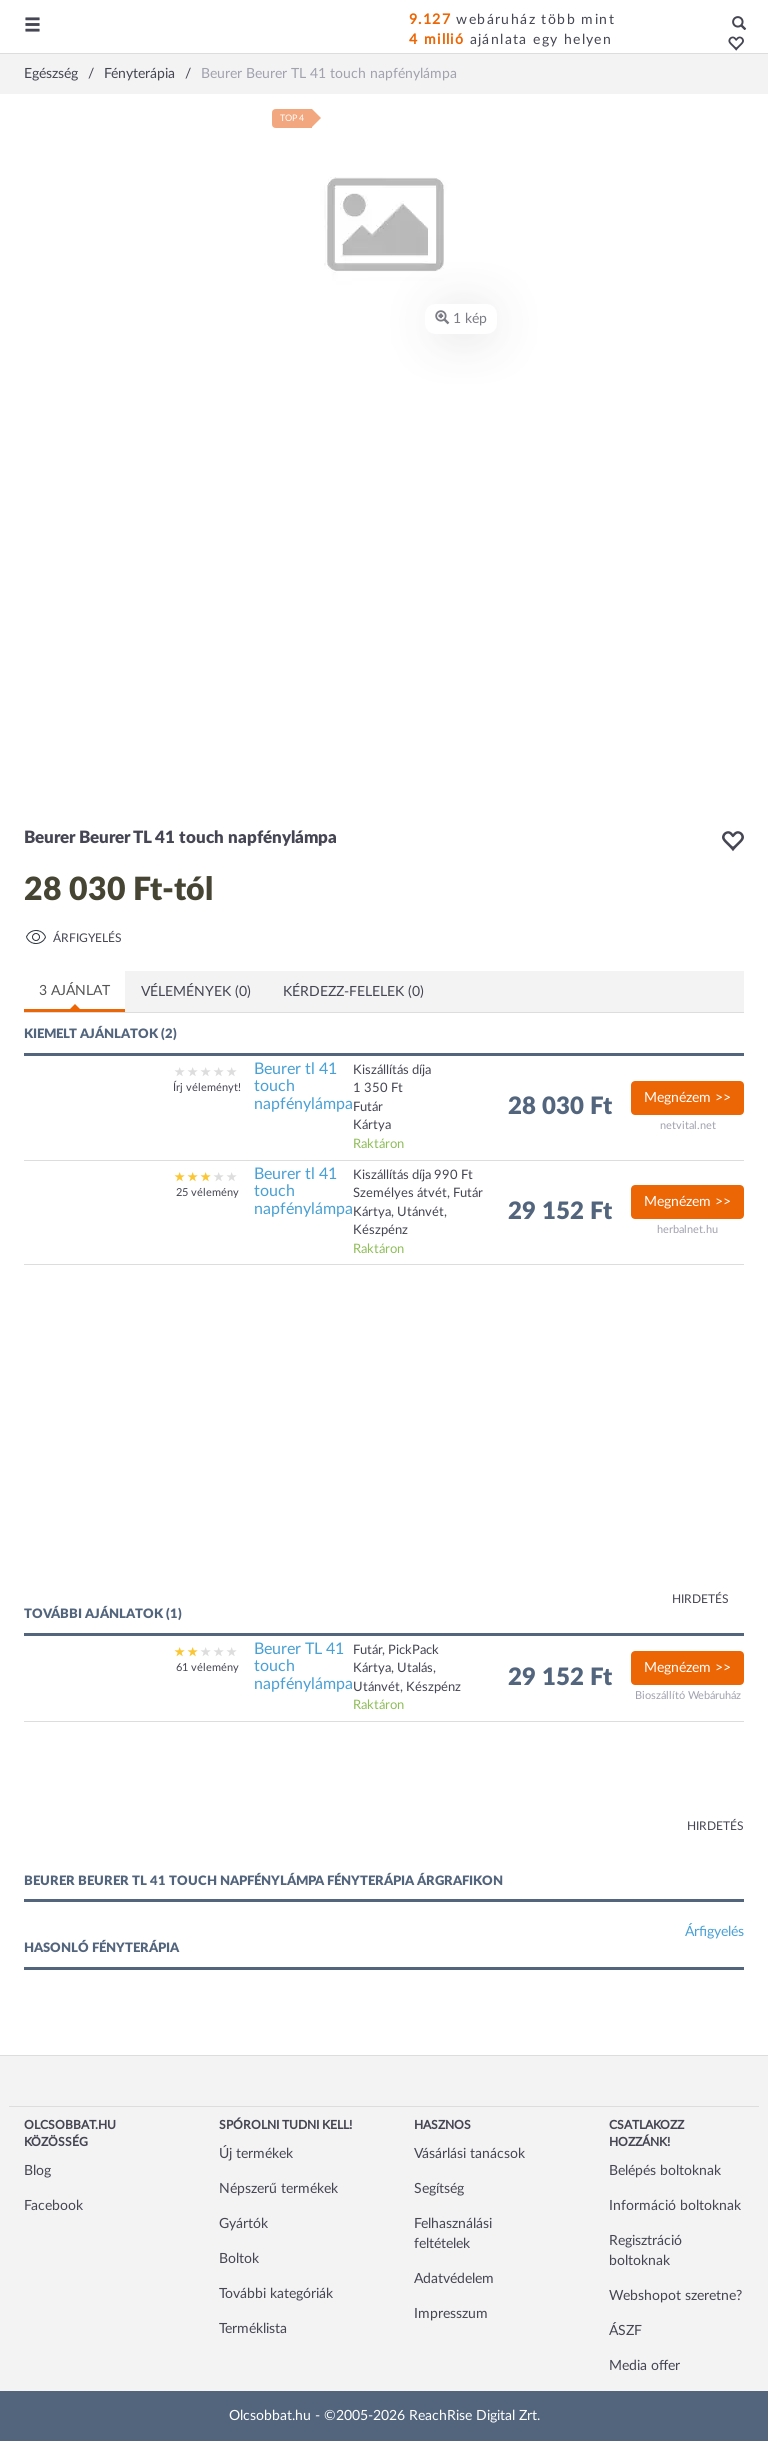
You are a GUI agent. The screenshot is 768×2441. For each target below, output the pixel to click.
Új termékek (256, 2154)
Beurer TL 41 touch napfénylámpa (303, 1666)
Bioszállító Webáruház (688, 1695)
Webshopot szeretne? (675, 2296)
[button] (730, 45)
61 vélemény (207, 1667)
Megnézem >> (687, 1098)
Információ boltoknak (675, 2206)
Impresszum (451, 2314)
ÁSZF (625, 2331)
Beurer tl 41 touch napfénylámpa (303, 1086)
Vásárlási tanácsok (469, 2154)
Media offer (644, 2366)
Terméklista (253, 2329)
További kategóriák (276, 2294)
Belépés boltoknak (665, 2171)
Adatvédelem (454, 2279)
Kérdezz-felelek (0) (353, 992)
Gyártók (243, 2224)
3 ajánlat (74, 991)
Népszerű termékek (278, 2189)
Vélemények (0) (196, 992)
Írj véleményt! (207, 1087)
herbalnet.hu (687, 1229)
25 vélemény (207, 1192)
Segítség (439, 2189)
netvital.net (688, 1125)
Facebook (53, 2206)
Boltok (239, 2259)
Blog (37, 2171)
